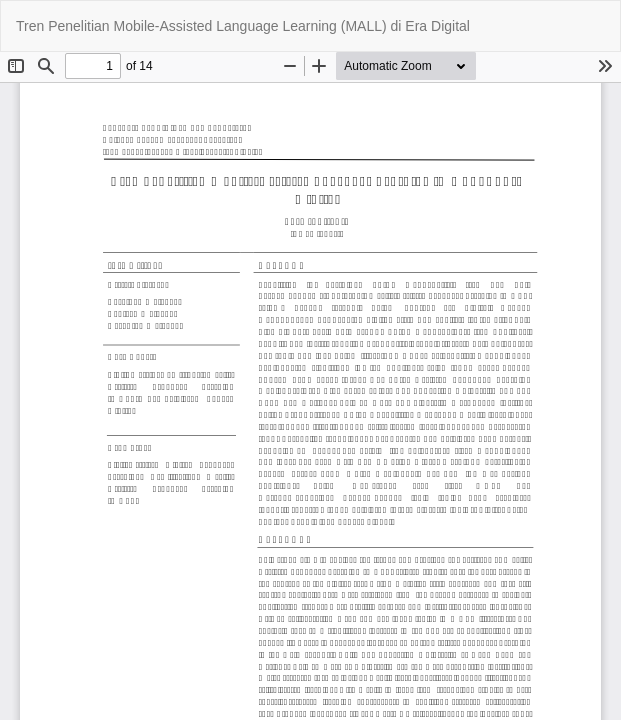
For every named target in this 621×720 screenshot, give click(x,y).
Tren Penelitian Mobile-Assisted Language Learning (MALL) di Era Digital (243, 26)
